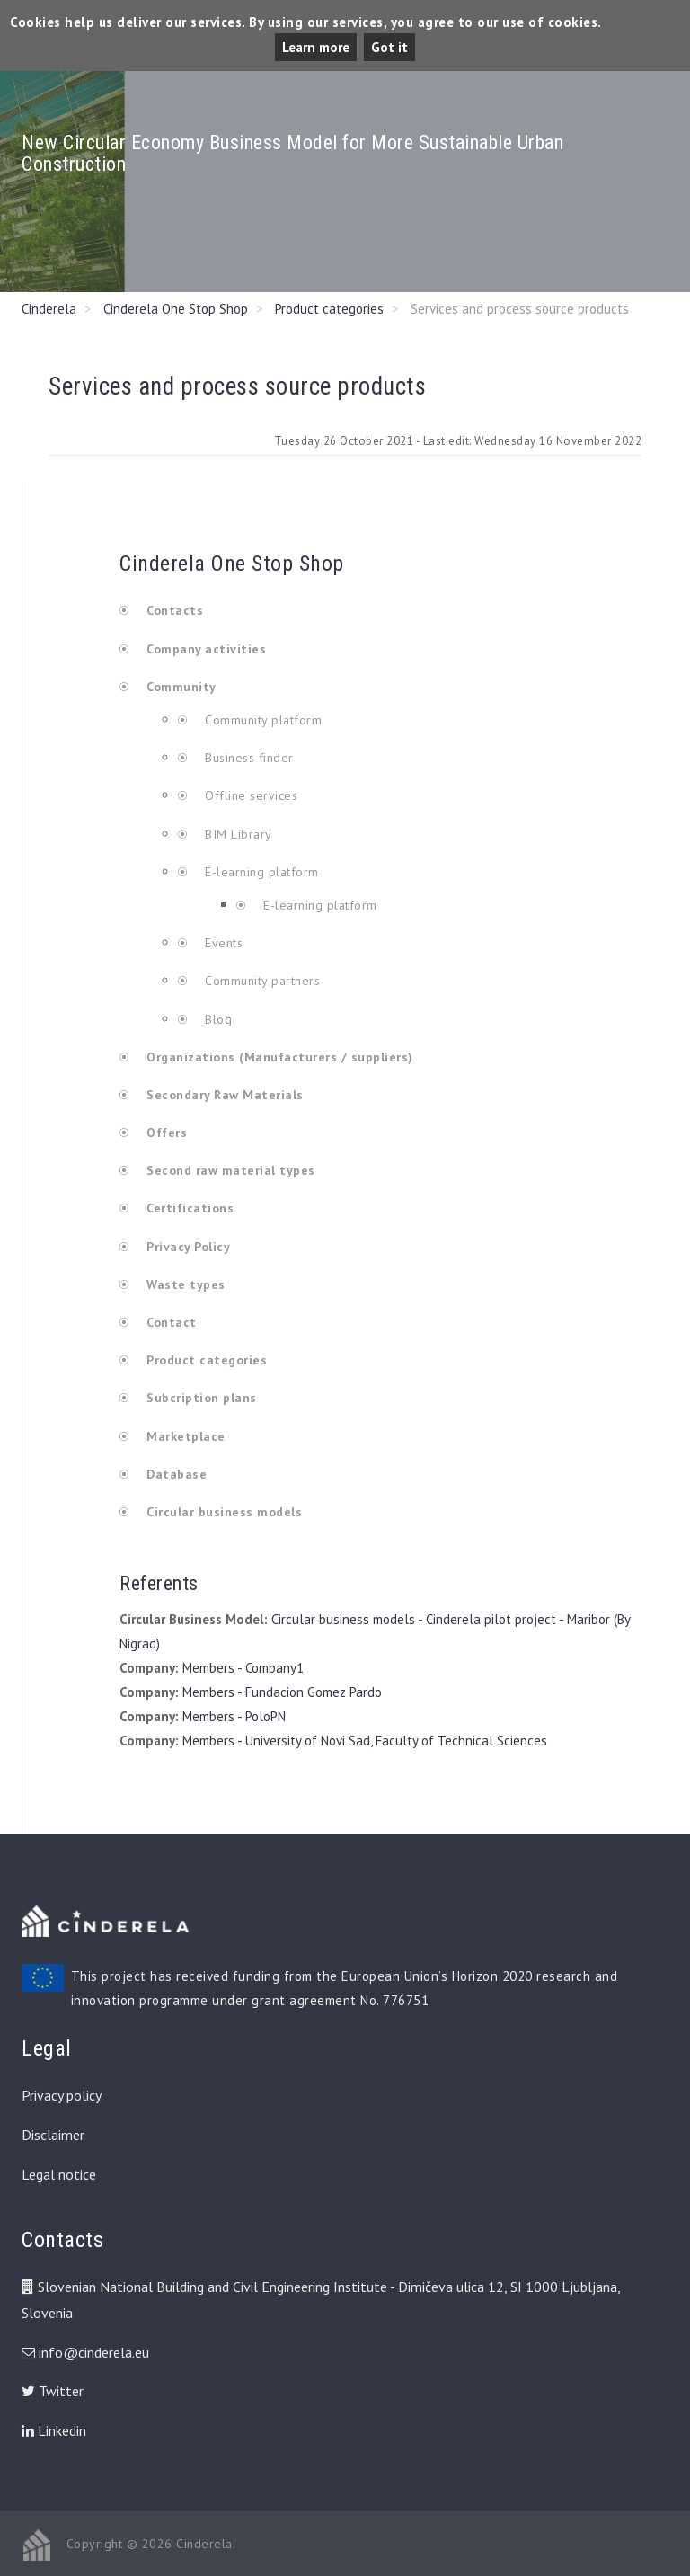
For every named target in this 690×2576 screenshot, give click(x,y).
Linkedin (54, 2430)
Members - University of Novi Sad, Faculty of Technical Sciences (364, 1740)
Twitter (53, 2391)
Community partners (261, 981)
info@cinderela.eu (94, 2352)
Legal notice (59, 2174)
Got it (389, 47)
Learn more (315, 47)
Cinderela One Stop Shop (175, 308)
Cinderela (49, 308)
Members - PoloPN (234, 1716)
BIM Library (236, 834)
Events (222, 943)
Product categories (329, 308)
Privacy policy (62, 2095)
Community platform (262, 720)
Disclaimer (53, 2135)
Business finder (247, 758)
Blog (217, 1019)
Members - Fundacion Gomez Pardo (282, 1692)
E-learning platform (262, 872)
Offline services (249, 795)
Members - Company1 (243, 1667)
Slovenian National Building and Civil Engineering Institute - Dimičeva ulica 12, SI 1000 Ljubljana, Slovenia (321, 2300)
